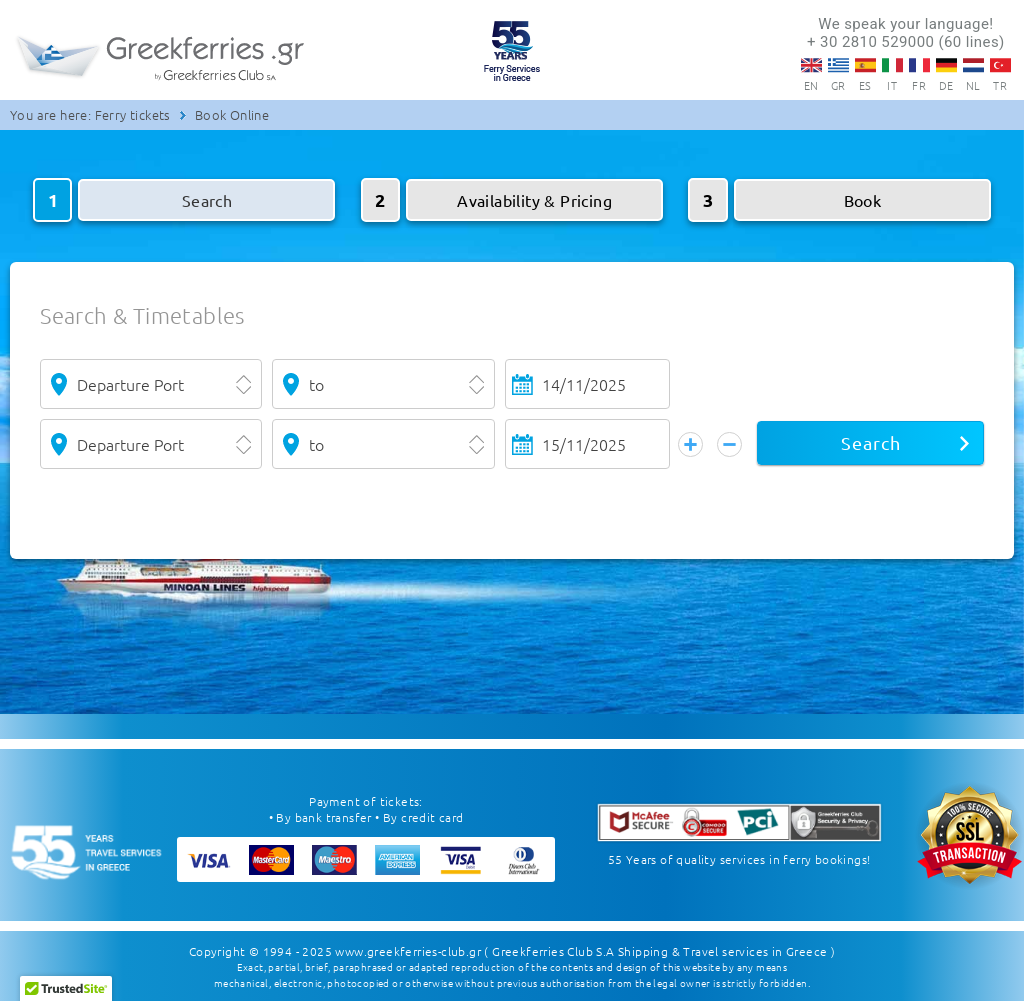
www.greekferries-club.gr (408, 951)
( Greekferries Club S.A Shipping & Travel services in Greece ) (659, 951)
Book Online (232, 114)
